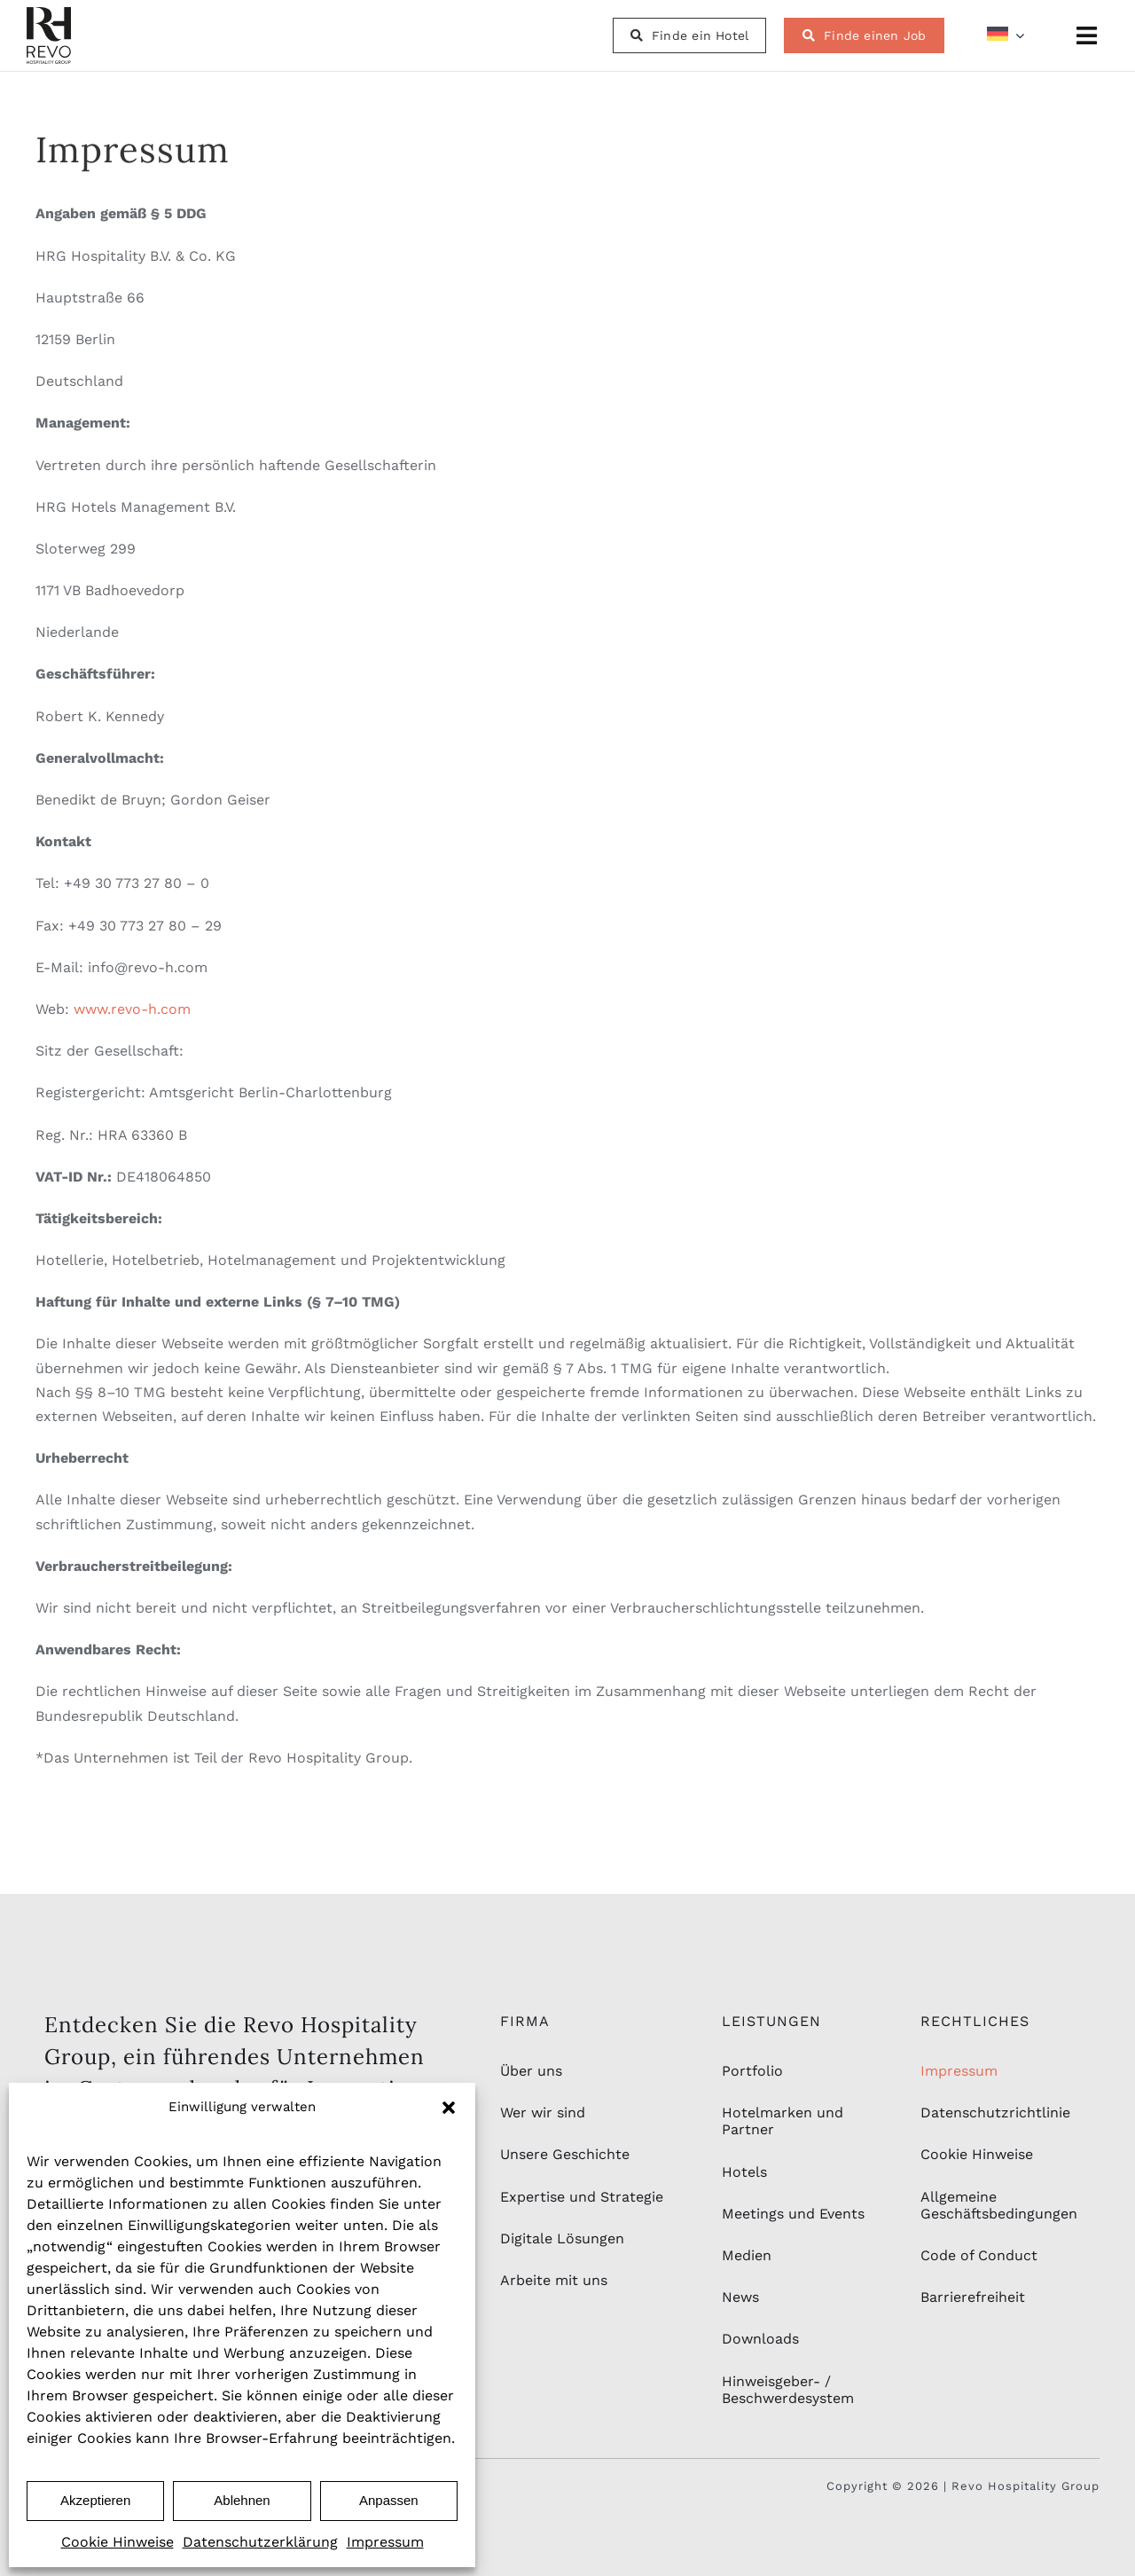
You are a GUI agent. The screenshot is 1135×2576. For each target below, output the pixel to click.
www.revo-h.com (132, 1009)
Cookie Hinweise (117, 2541)
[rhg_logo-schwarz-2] (49, 13)
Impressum (385, 2541)
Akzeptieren (95, 2500)
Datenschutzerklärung (260, 2541)
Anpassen (389, 2500)
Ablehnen (242, 2500)
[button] (449, 2108)
